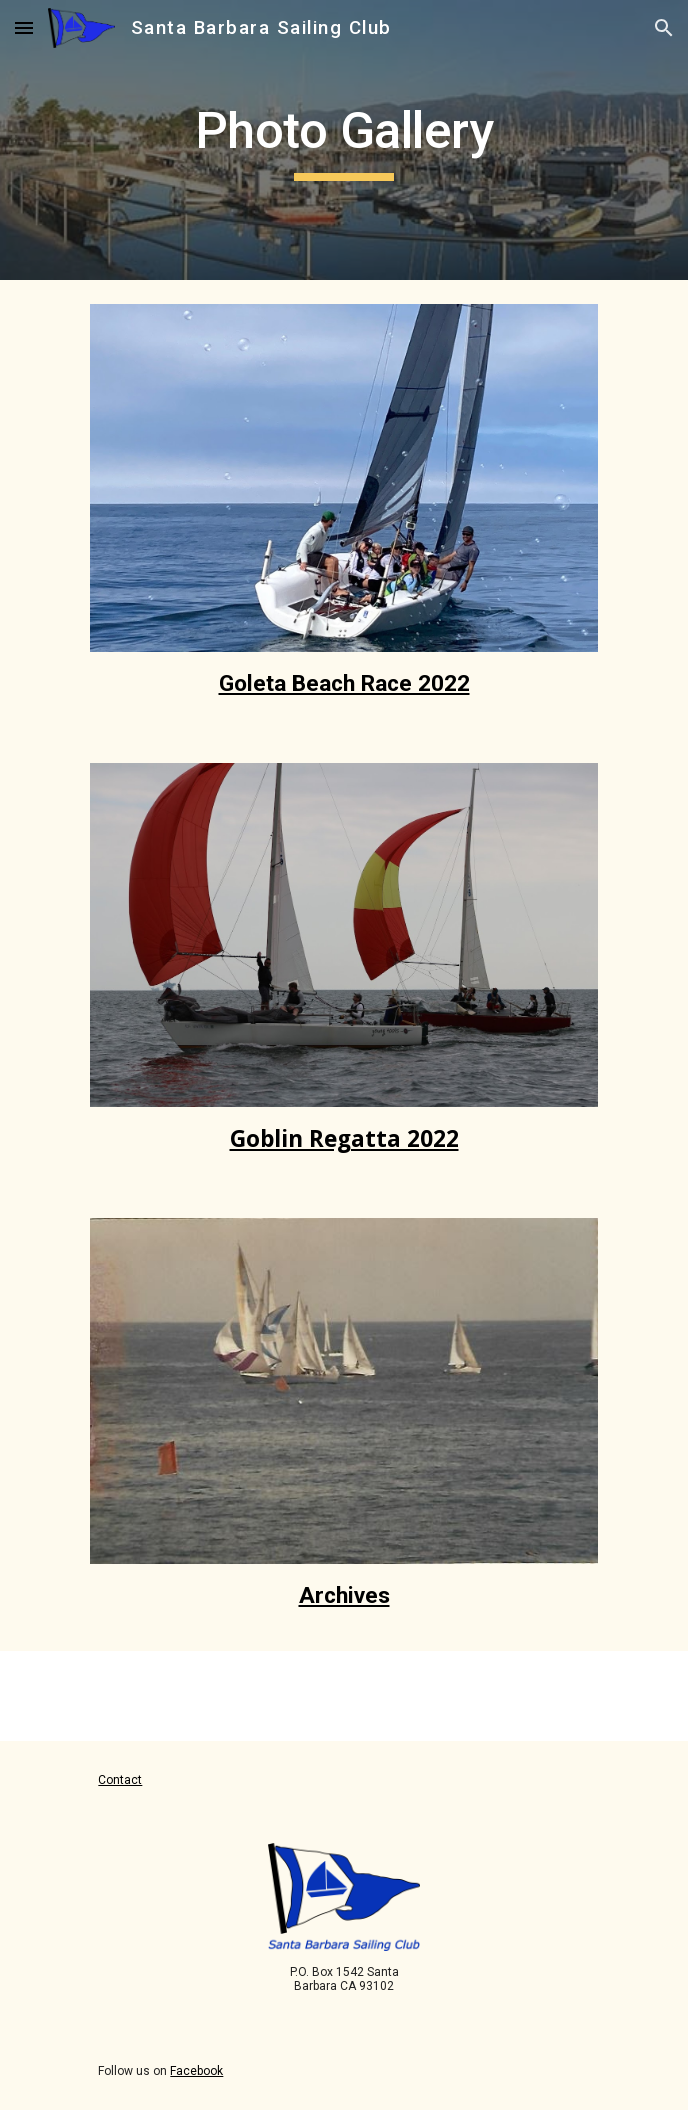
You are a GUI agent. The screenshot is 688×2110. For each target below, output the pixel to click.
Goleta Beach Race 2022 (344, 683)
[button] (24, 27)
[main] (343, 140)
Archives (344, 1595)
